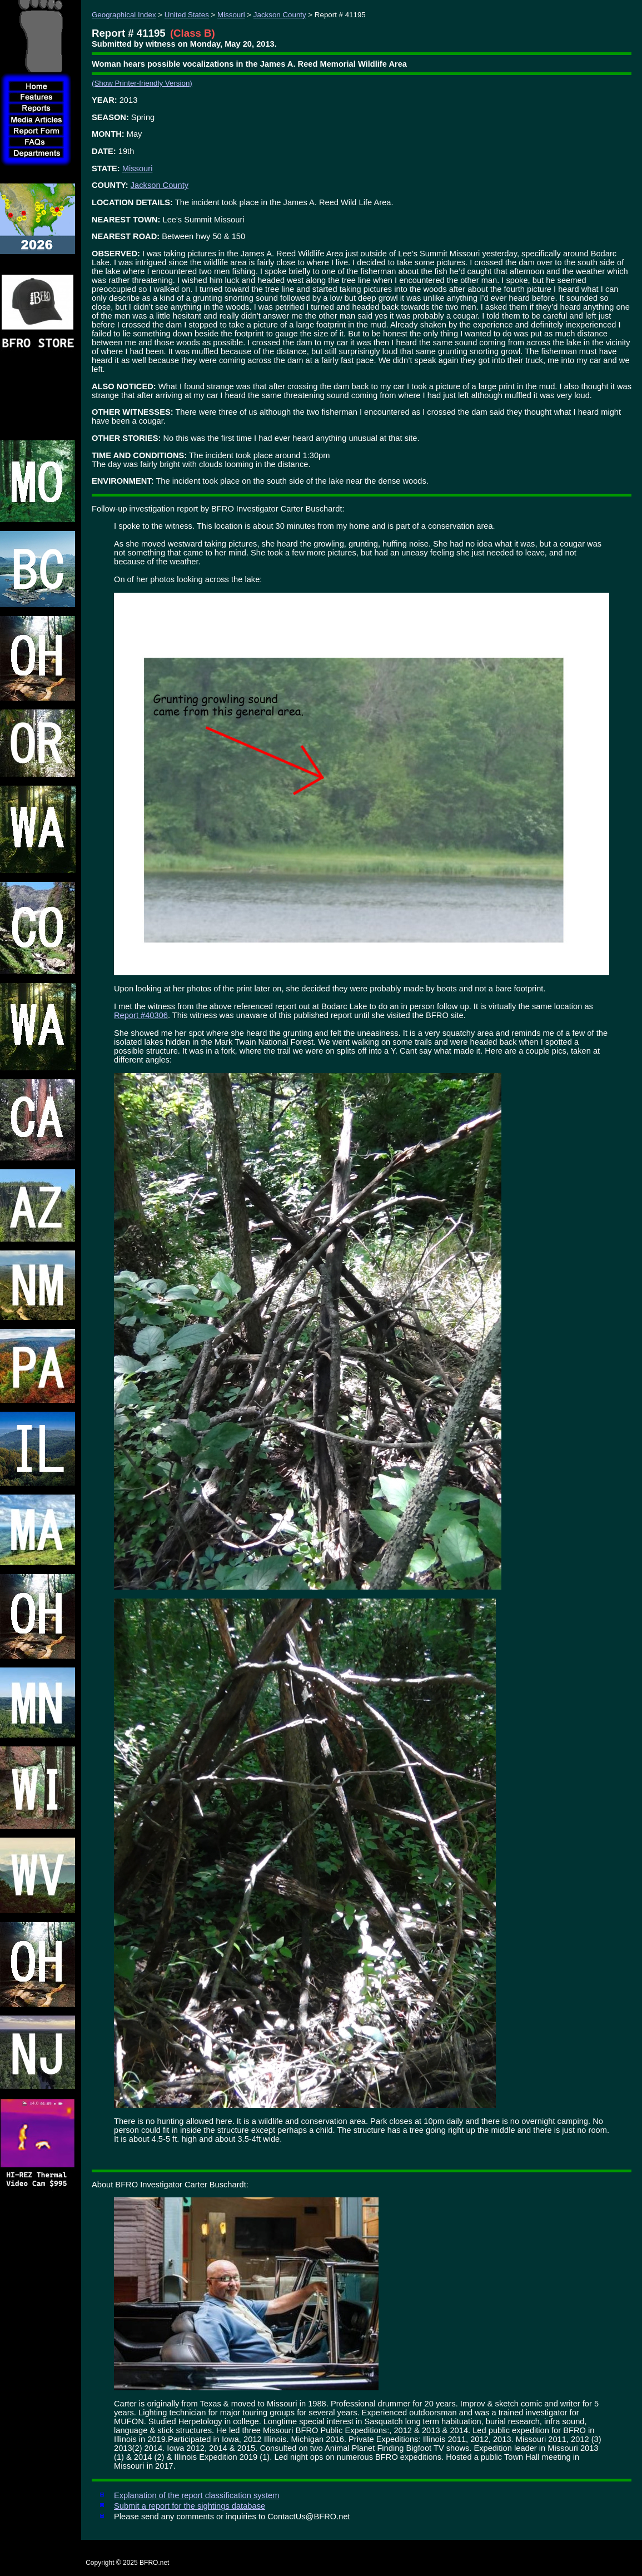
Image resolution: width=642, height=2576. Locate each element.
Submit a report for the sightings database (189, 2505)
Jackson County (279, 15)
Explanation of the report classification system (196, 2495)
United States (187, 15)
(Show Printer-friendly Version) (142, 83)
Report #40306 (141, 1015)
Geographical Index (124, 15)
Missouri (231, 15)
